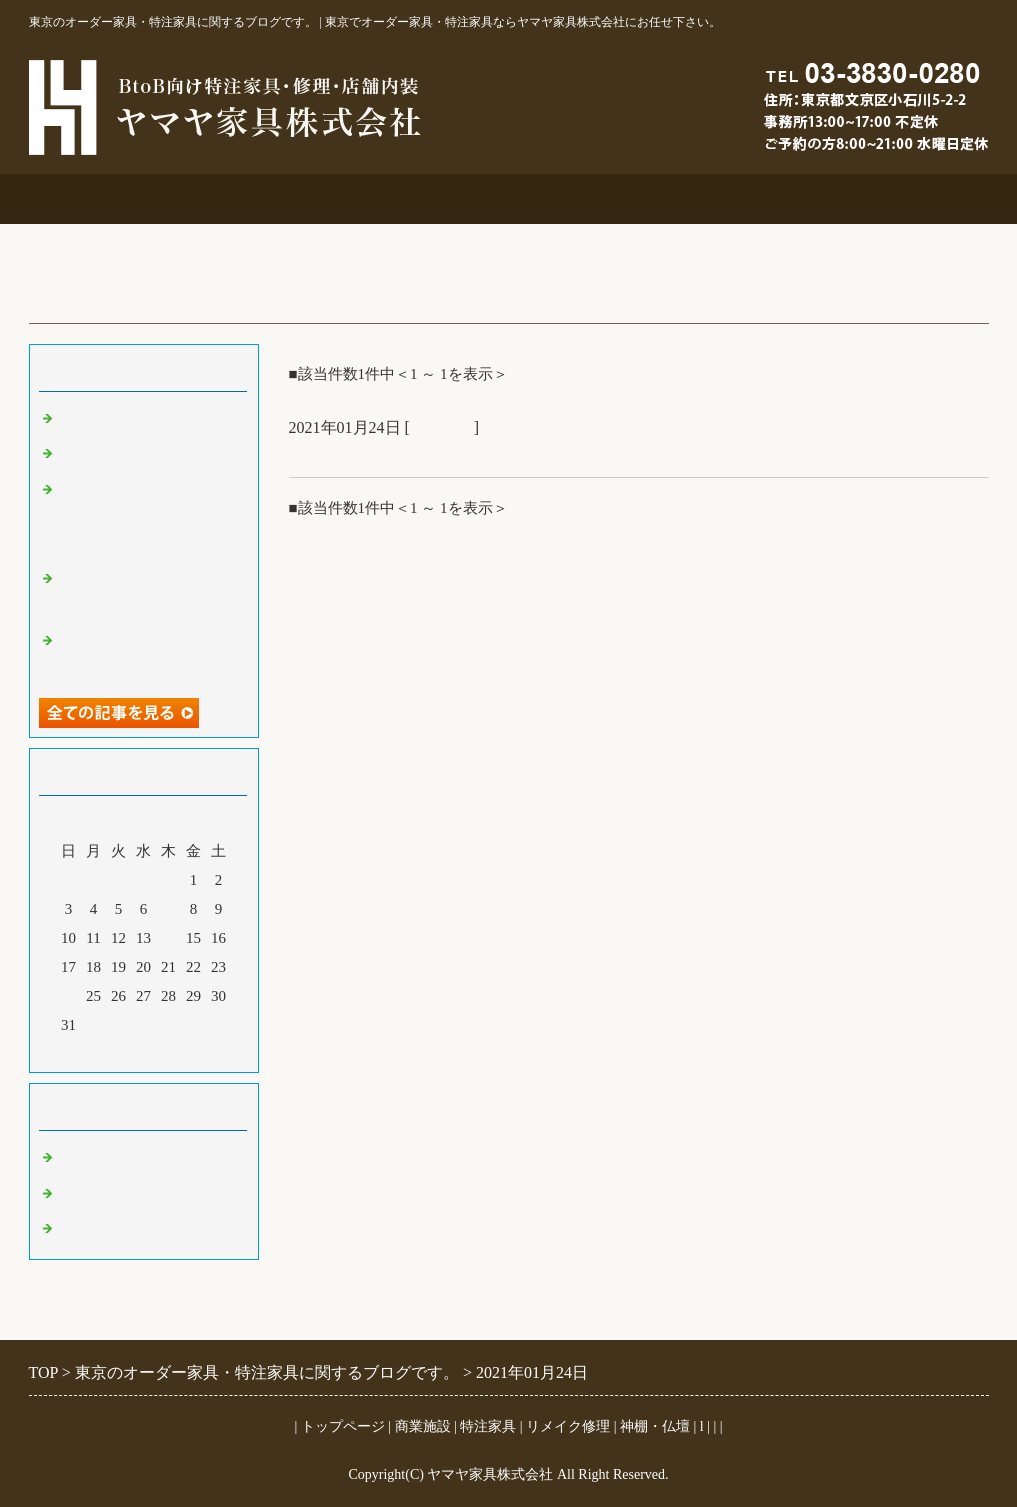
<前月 (105, 1052)
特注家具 (429, 198)
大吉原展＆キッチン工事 (141, 454)
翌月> (181, 1052)
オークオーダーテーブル (388, 453)
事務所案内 (108, 198)
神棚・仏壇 (655, 1426)
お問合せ (749, 198)
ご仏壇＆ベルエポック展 (141, 419)
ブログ (908, 198)
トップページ (343, 1426)
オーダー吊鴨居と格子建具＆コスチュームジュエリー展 (149, 516)
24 (68, 996)
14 (168, 938)
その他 (81, 1194)
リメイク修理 (589, 198)
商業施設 (269, 198)
